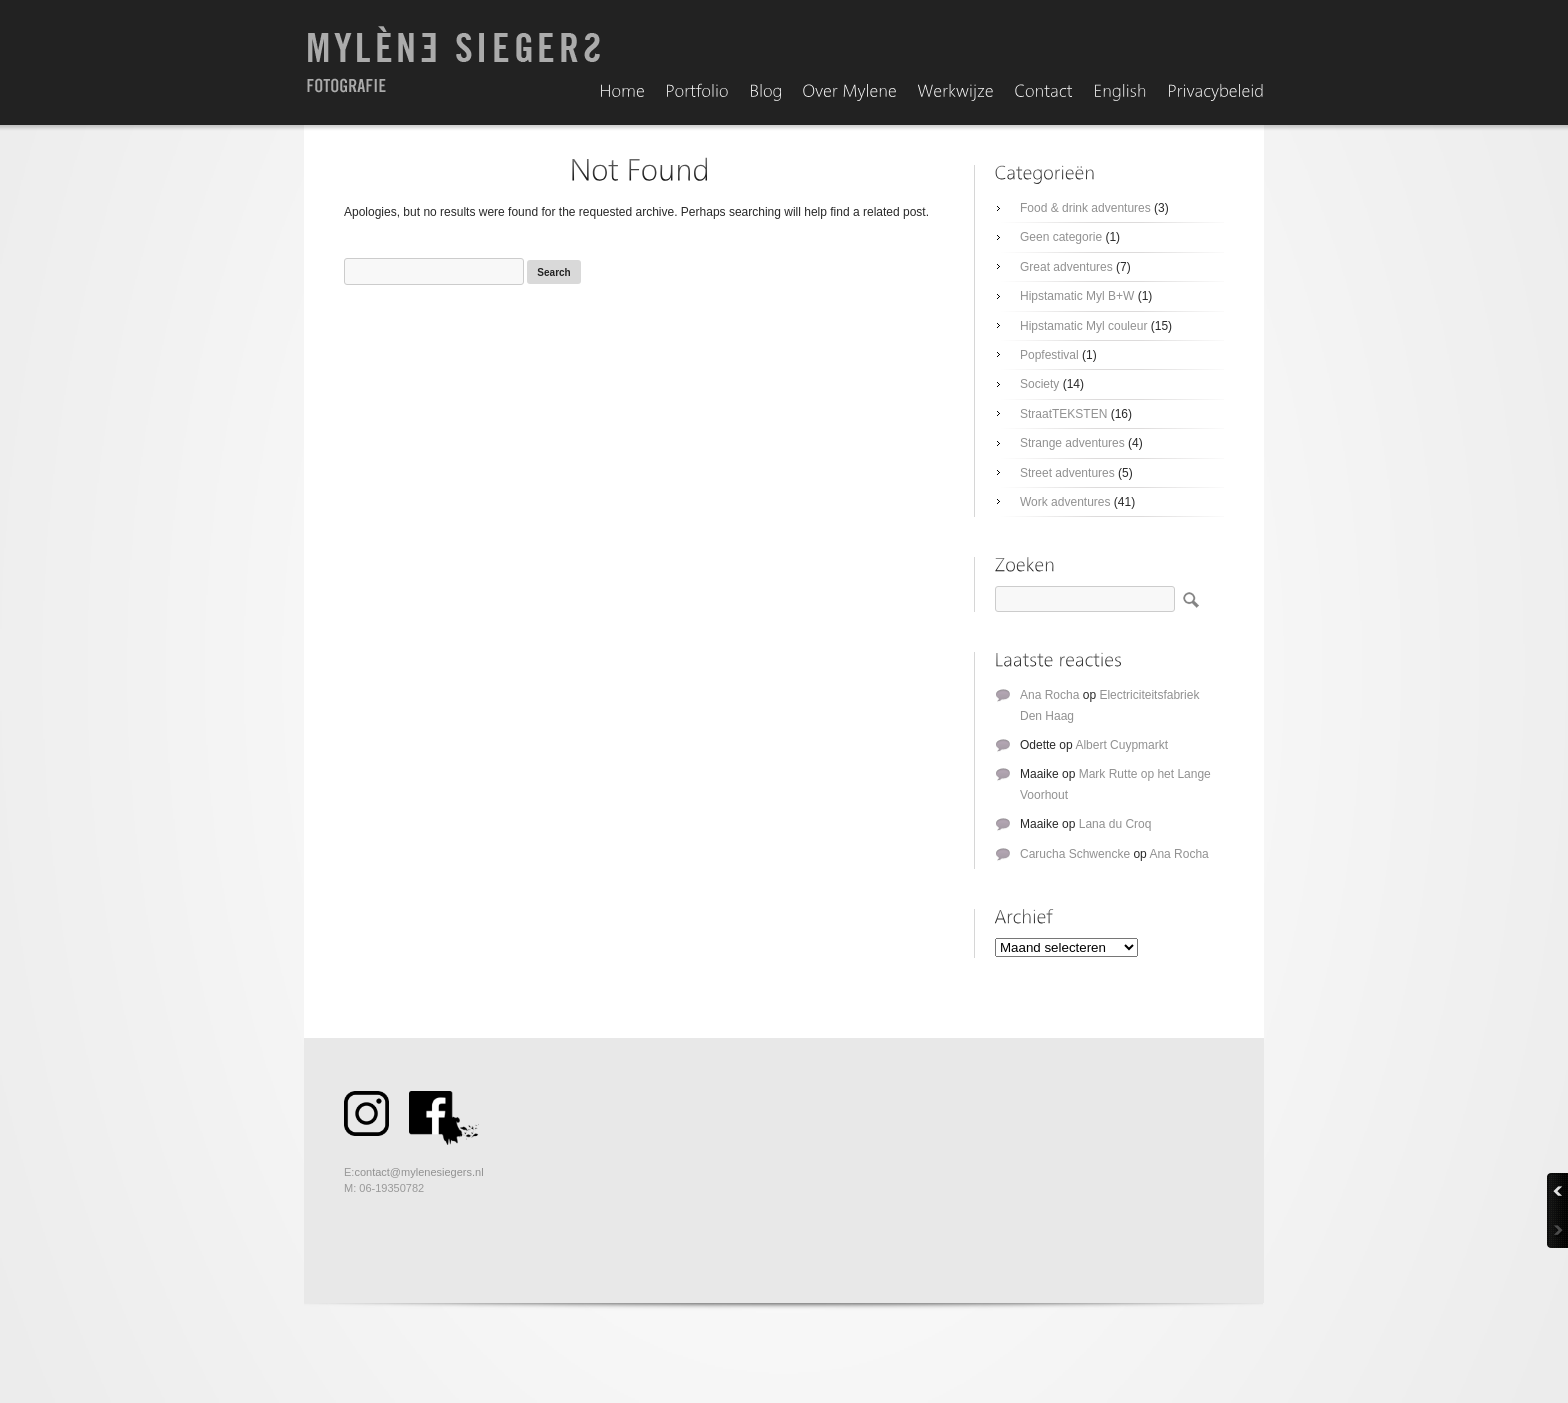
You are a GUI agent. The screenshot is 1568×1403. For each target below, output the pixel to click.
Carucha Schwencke (1075, 854)
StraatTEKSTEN (1063, 414)
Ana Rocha (1049, 695)
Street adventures (1067, 473)
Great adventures (1066, 267)
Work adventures (1065, 502)
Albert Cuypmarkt (1121, 745)
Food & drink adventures (1085, 208)
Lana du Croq (1115, 824)
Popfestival (1049, 355)
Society (1039, 384)
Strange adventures (1072, 443)
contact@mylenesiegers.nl (418, 1172)
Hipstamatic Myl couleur (1083, 326)
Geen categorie (1061, 237)
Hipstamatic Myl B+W (1077, 296)
